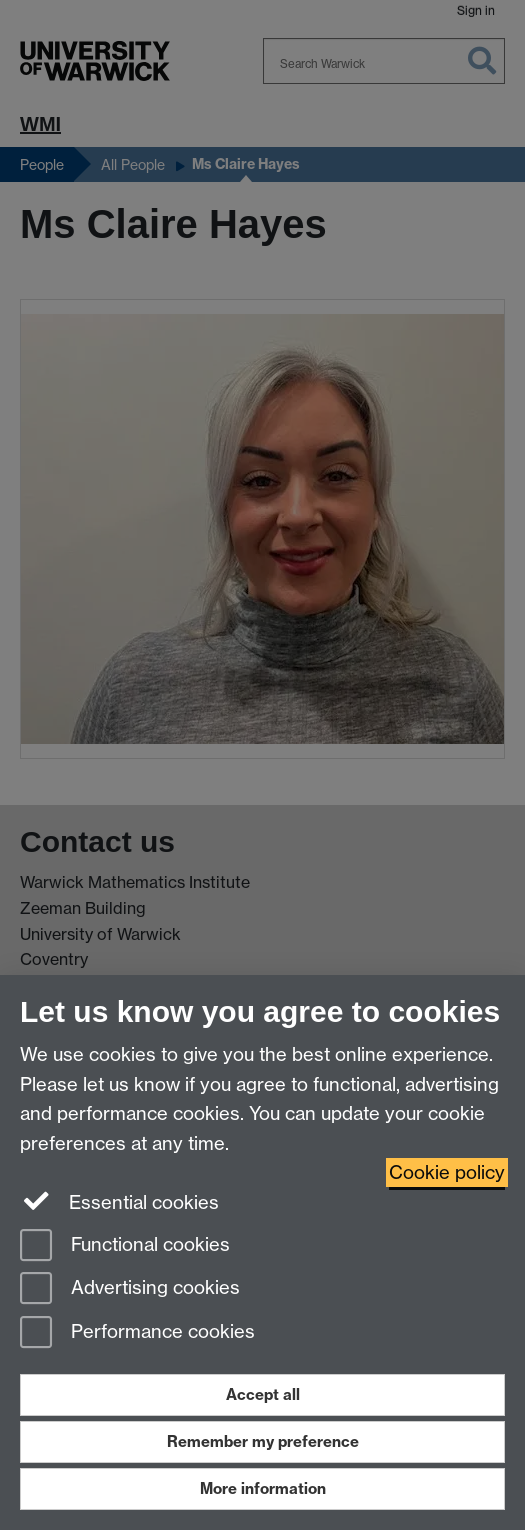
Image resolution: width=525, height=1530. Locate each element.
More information (263, 1488)
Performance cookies (137, 1333)
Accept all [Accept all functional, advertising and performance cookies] (263, 1394)
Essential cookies (119, 1201)
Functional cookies (125, 1246)
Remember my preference (263, 1441)
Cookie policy (447, 1172)
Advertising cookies (130, 1289)
